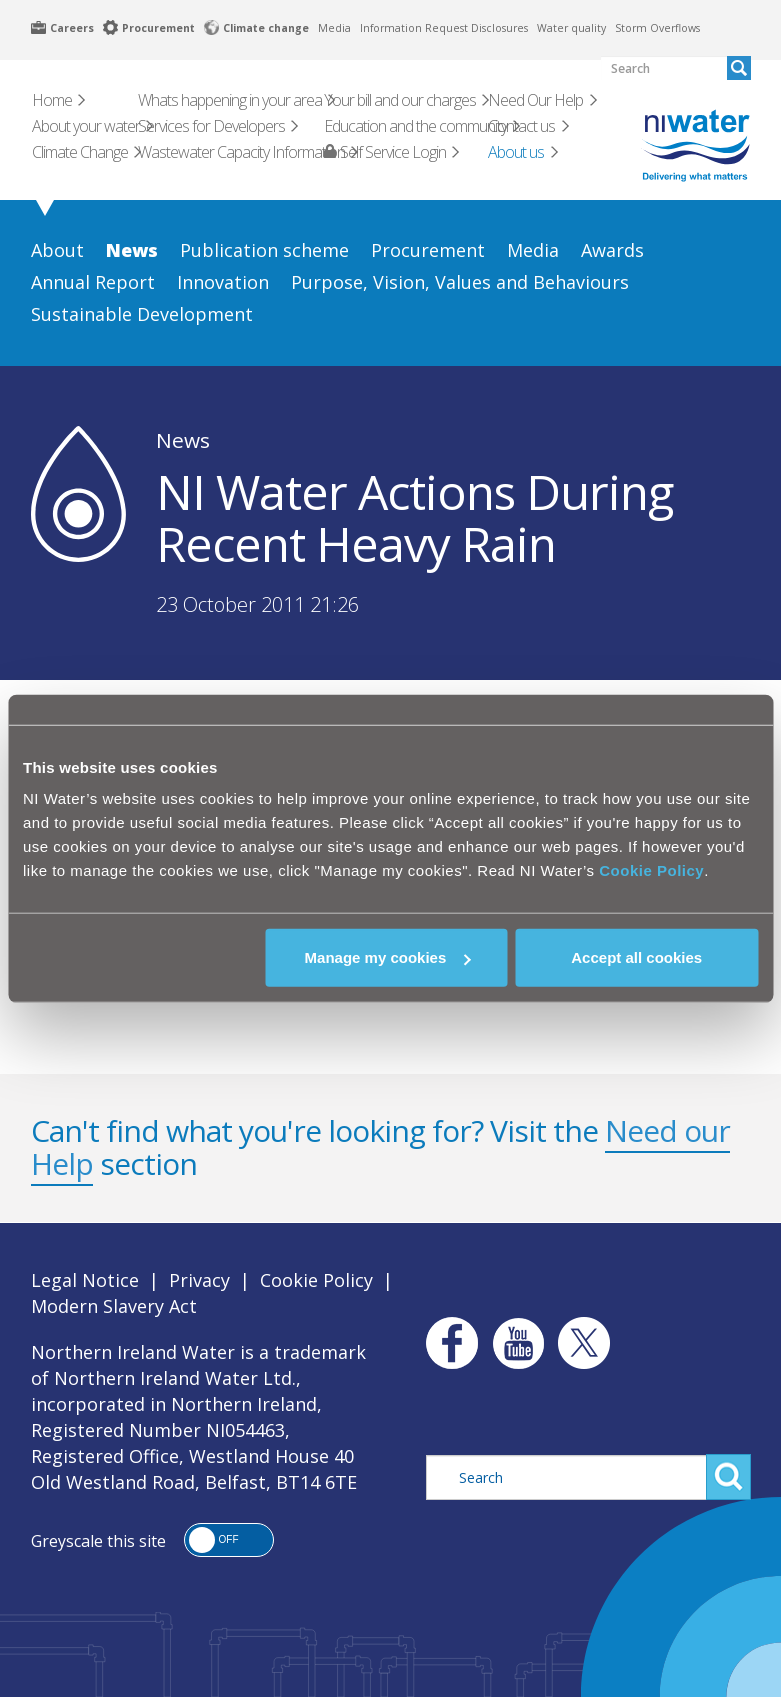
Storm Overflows (657, 28)
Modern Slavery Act (114, 1306)
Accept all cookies (636, 957)
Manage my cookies (388, 957)
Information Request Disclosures (444, 28)
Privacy (199, 1280)
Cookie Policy (651, 870)
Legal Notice (85, 1280)
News (183, 440)
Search (728, 1477)
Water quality (571, 28)
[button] (229, 1540)
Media (334, 28)
